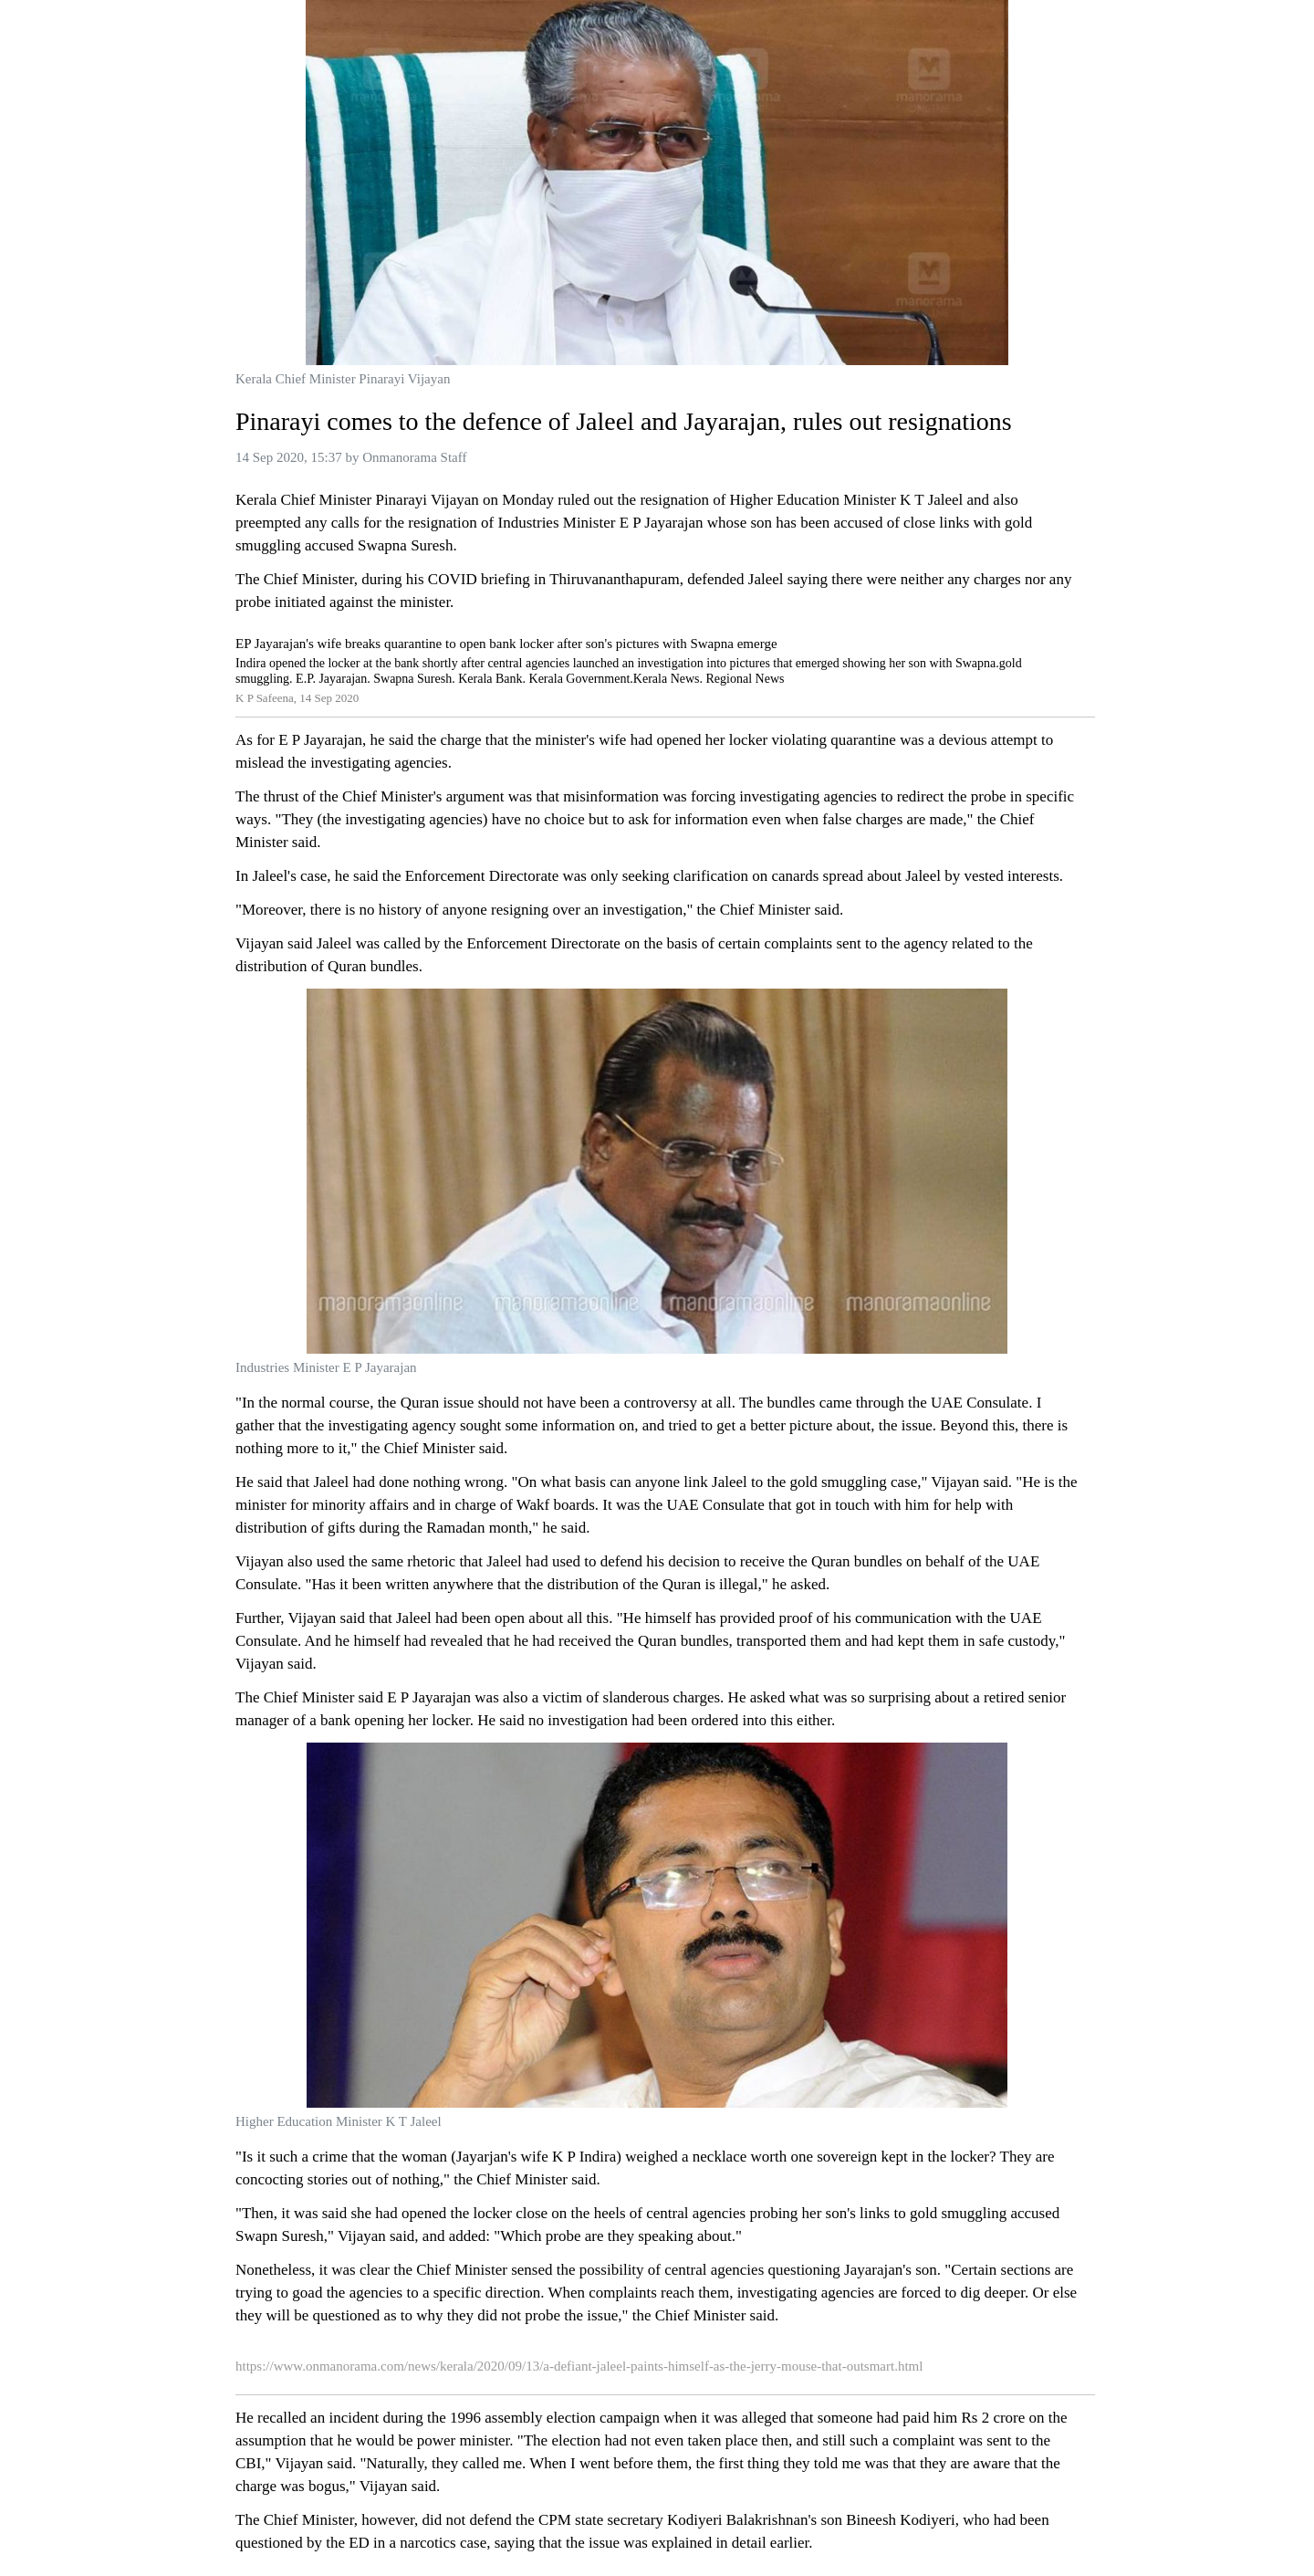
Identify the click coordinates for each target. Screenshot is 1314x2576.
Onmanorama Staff (414, 457)
